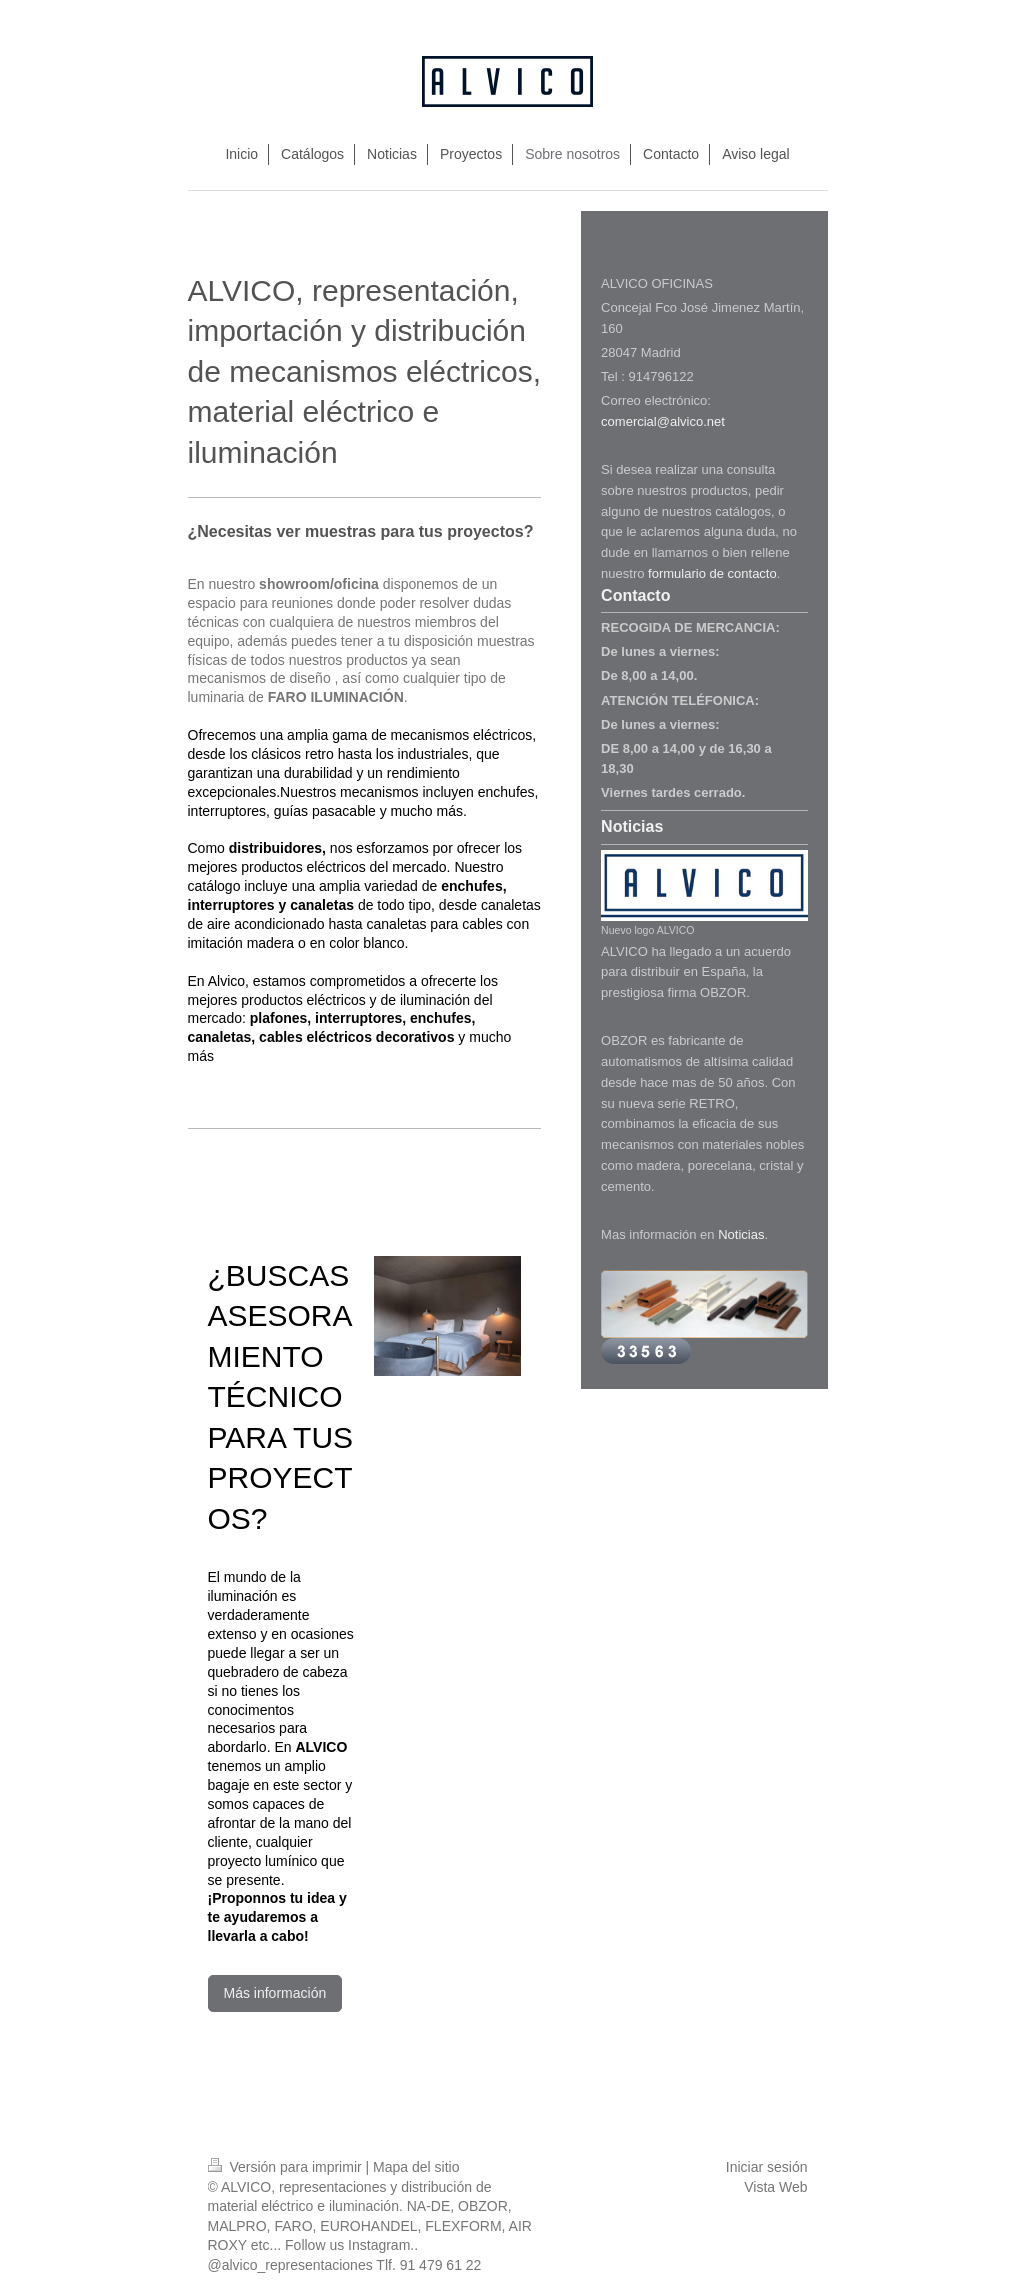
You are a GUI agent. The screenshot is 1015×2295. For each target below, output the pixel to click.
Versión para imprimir (287, 2167)
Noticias (741, 1234)
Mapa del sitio (416, 2167)
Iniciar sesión (767, 2167)
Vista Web (775, 2187)
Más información (275, 1993)
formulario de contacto (712, 573)
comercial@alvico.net (663, 421)
